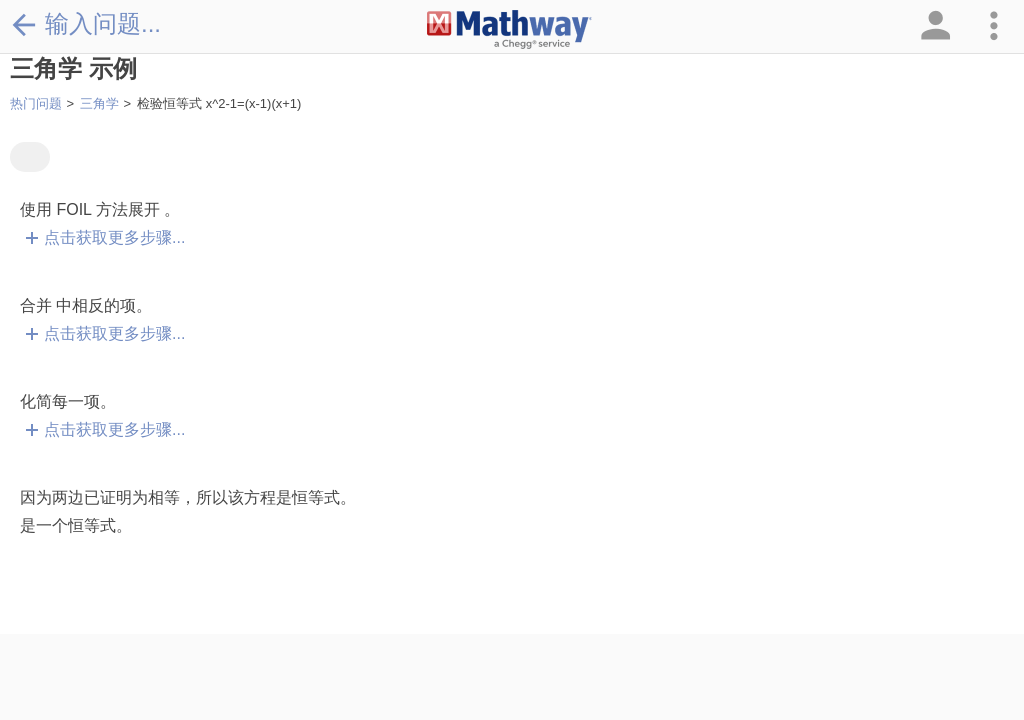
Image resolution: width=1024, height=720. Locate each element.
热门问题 (36, 103)
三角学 (99, 103)
